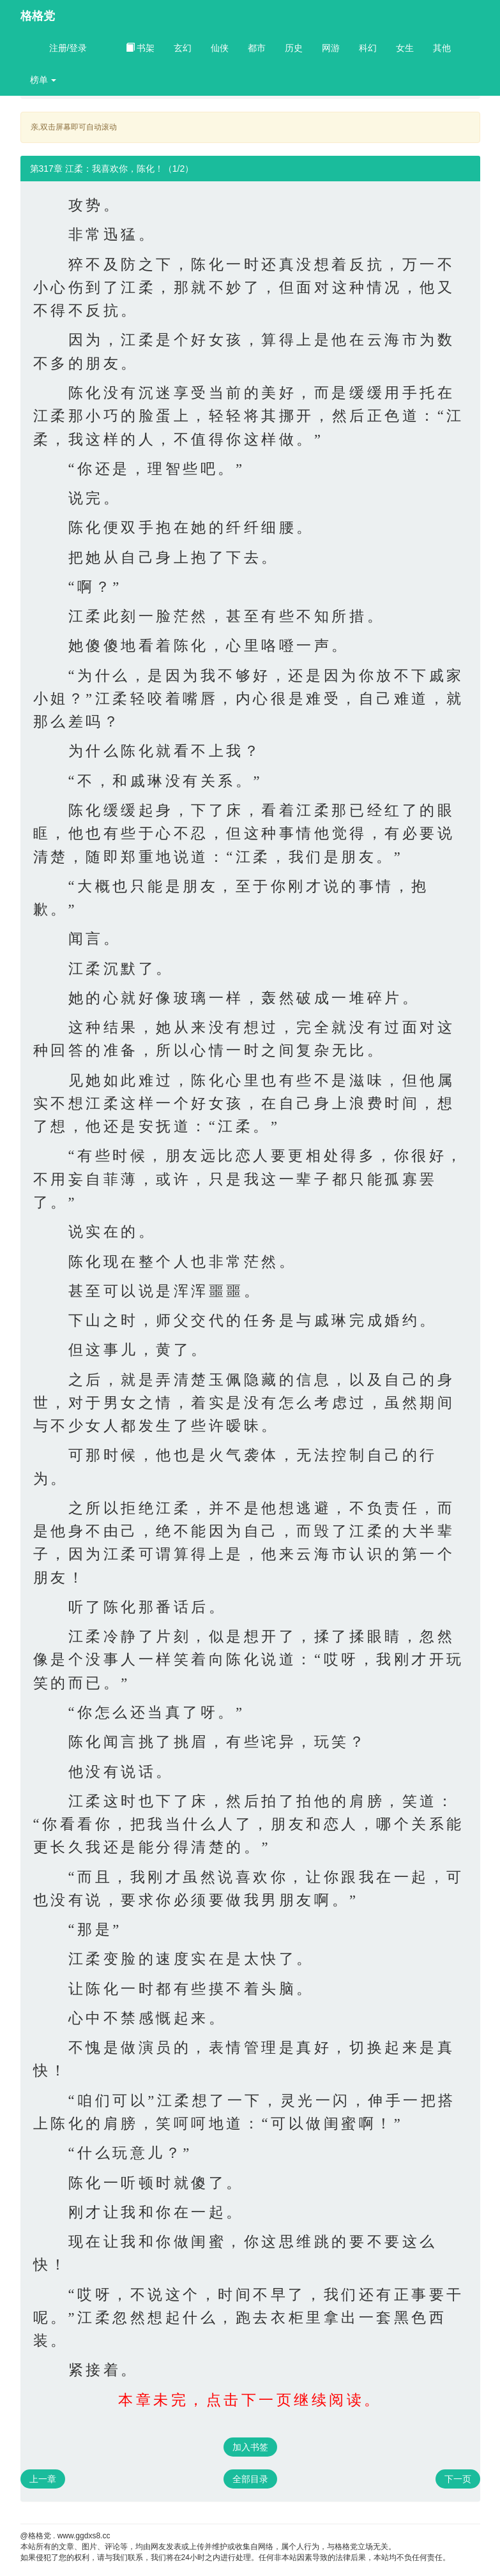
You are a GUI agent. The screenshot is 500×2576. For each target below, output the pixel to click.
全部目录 (250, 2479)
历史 (294, 48)
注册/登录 (68, 48)
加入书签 (250, 2447)
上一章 (42, 2479)
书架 (140, 48)
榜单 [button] (43, 80)
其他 (442, 48)
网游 (331, 48)
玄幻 (183, 48)
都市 (257, 48)
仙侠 (220, 48)
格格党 (37, 16)
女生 (405, 48)
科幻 (368, 48)
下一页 (457, 2479)
